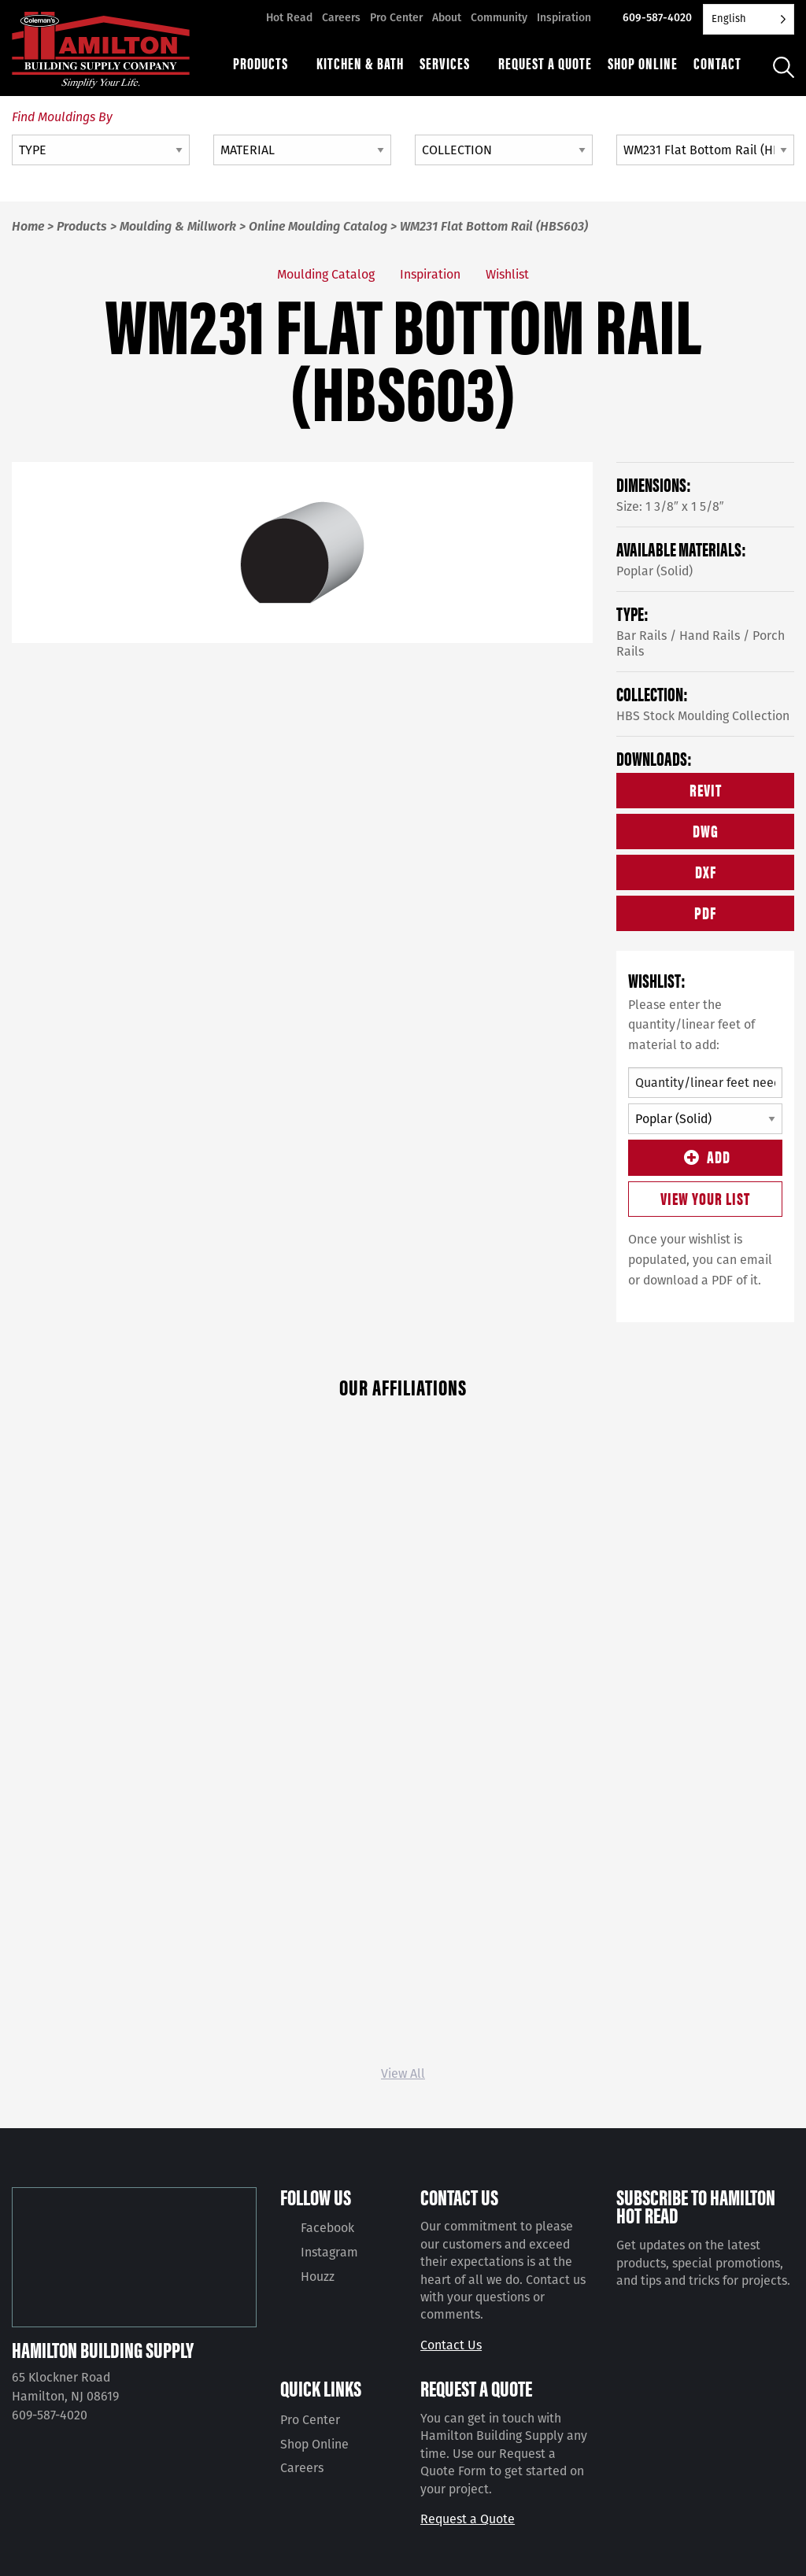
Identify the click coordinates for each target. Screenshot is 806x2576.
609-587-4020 (657, 17)
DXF (705, 871)
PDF (705, 912)
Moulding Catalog (326, 274)
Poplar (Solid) (654, 571)
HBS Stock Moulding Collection (702, 715)
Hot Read (289, 17)
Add (705, 1156)
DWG (706, 830)
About (446, 17)
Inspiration (564, 17)
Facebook (327, 2227)
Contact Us (451, 2345)
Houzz (318, 2276)
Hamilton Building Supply (103, 2349)
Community (499, 17)
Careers (341, 17)
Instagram (329, 2252)
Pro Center (396, 17)
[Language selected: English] (748, 19)
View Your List (705, 1197)
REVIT (706, 789)
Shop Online (314, 2444)
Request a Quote (467, 2518)
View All (403, 2073)
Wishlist (507, 274)
